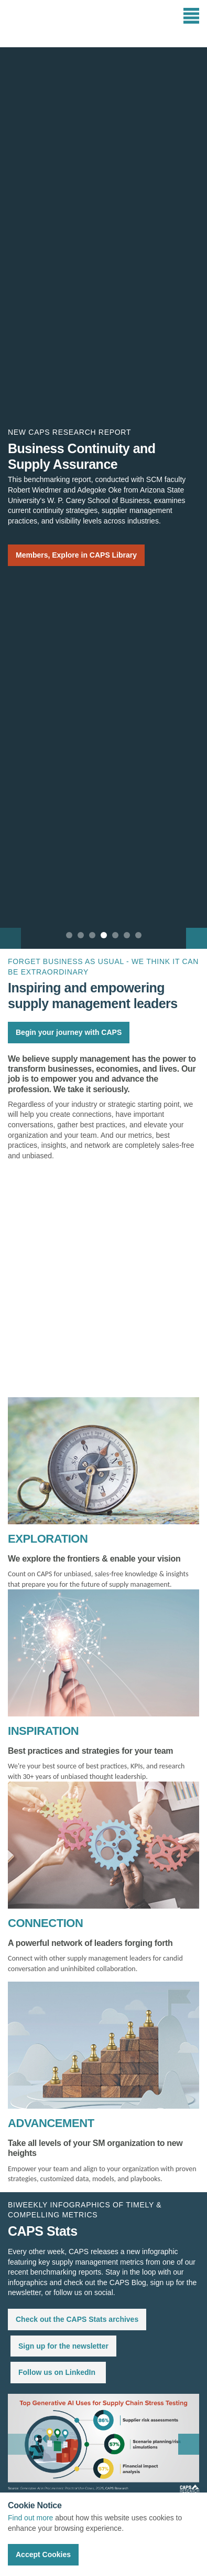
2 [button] (81, 935)
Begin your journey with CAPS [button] (69, 1032)
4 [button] (104, 935)
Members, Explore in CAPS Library (76, 555)
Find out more (30, 2518)
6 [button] (127, 935)
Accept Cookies (43, 2554)
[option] (103, 498)
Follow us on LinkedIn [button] (56, 2372)
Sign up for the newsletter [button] (63, 2346)
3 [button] (92, 935)
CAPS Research (46, 23)
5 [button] (115, 935)
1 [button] (69, 935)
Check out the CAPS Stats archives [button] (77, 2319)
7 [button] (138, 935)
